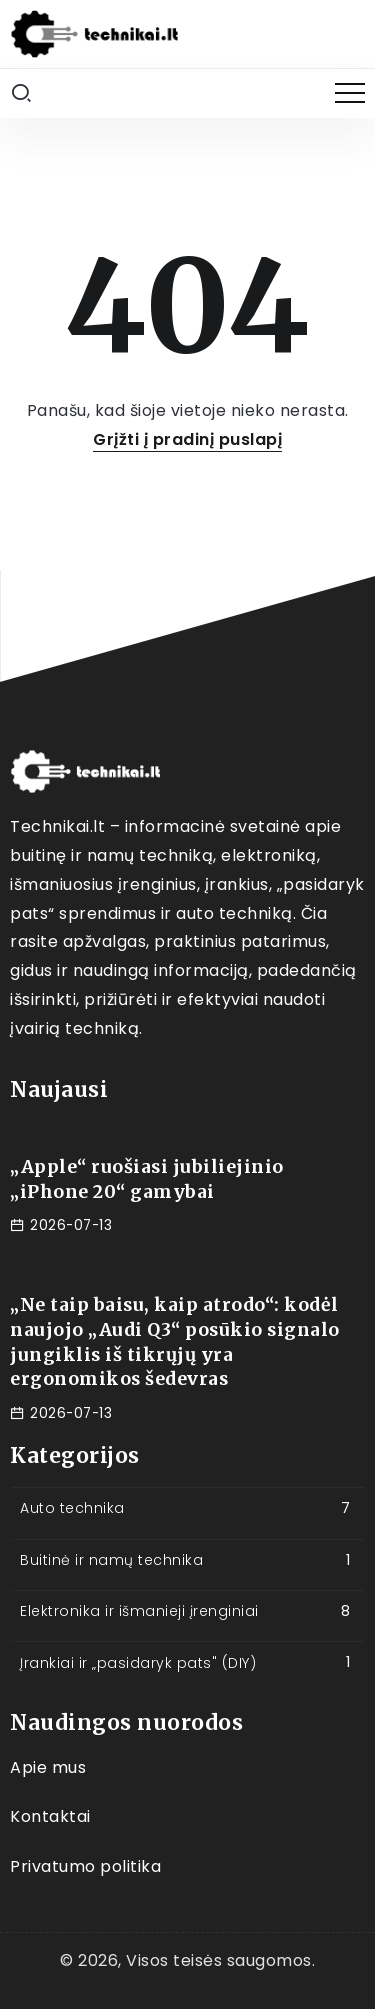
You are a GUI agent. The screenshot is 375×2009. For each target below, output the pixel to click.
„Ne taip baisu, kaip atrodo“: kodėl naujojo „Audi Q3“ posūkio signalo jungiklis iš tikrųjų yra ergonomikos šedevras (175, 1342)
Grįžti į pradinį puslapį (187, 439)
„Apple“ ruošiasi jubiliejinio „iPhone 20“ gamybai (147, 1179)
